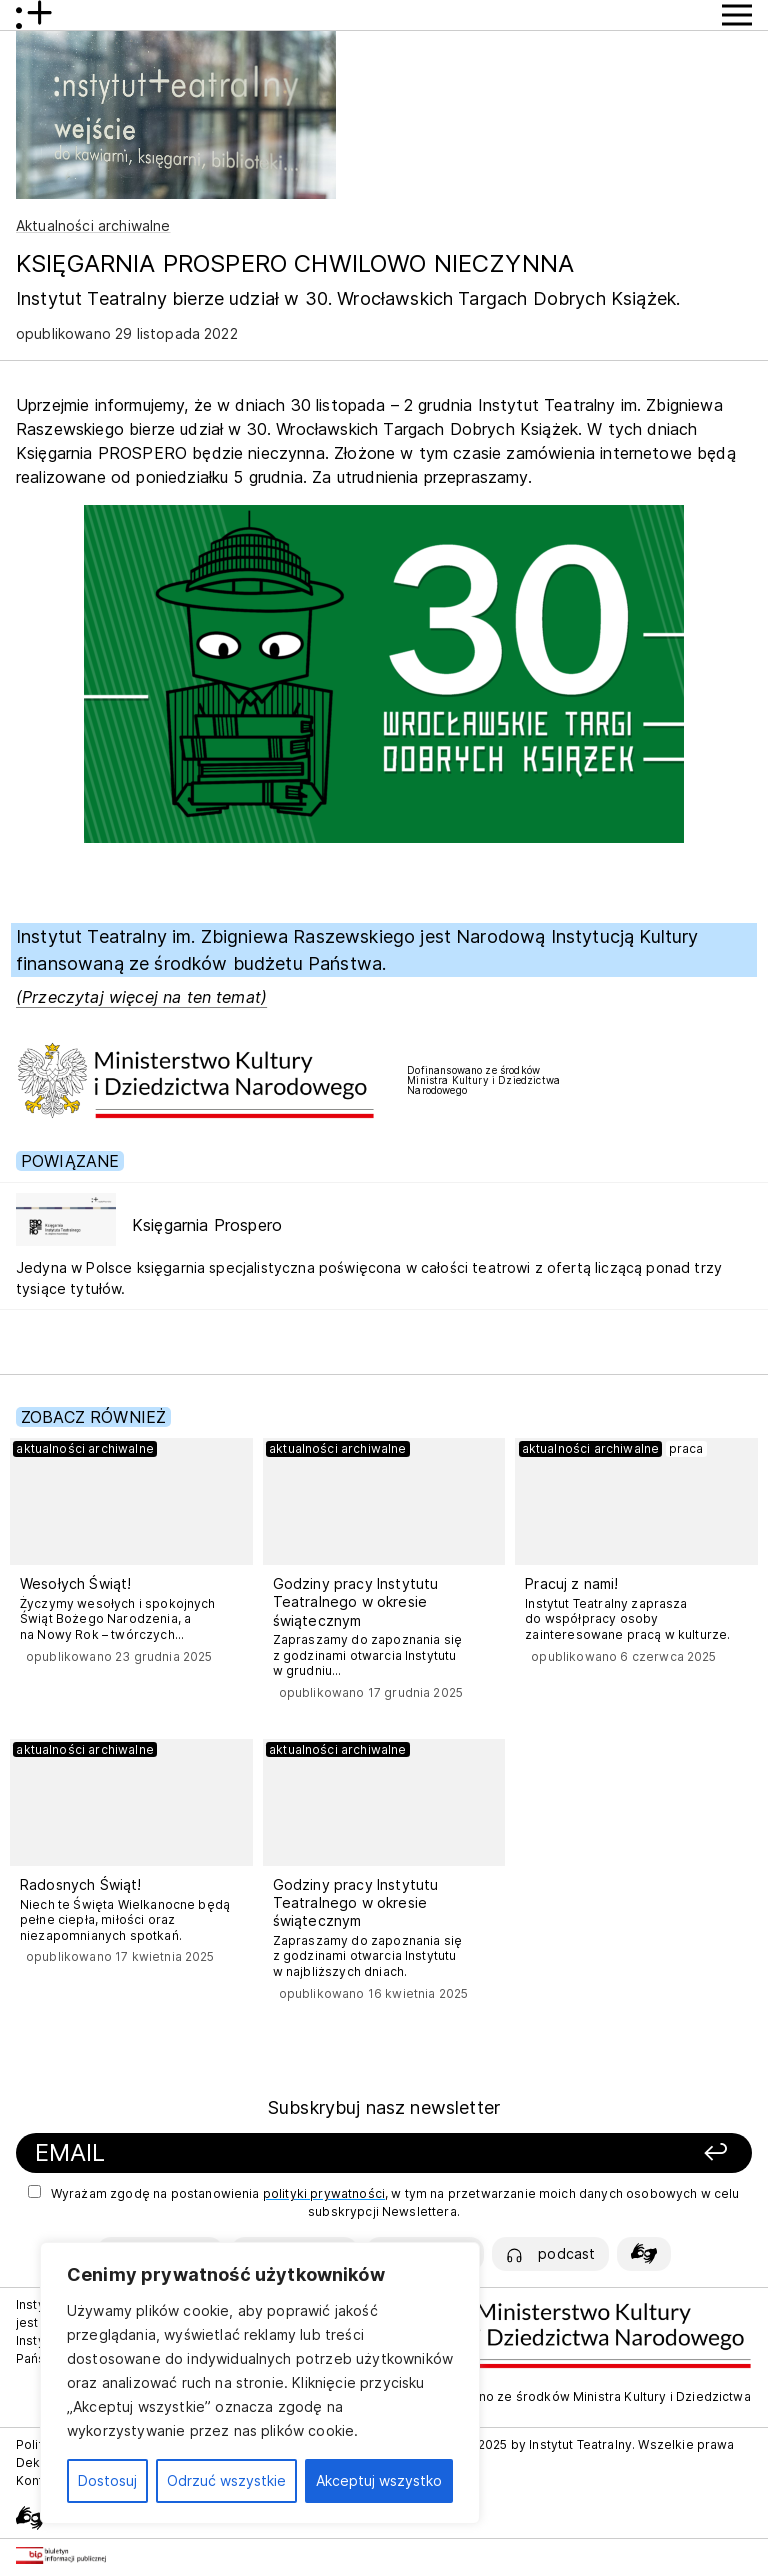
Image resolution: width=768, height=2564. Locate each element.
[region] (260, 2383)
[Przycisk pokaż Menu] (737, 15)
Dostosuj (107, 2480)
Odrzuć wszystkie (226, 2480)
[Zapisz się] (607, 2153)
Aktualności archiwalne (93, 225)
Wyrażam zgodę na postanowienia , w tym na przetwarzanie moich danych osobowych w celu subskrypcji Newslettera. (383, 2202)
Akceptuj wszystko (379, 2480)
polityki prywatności (324, 2193)
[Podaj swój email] (256, 2153)
